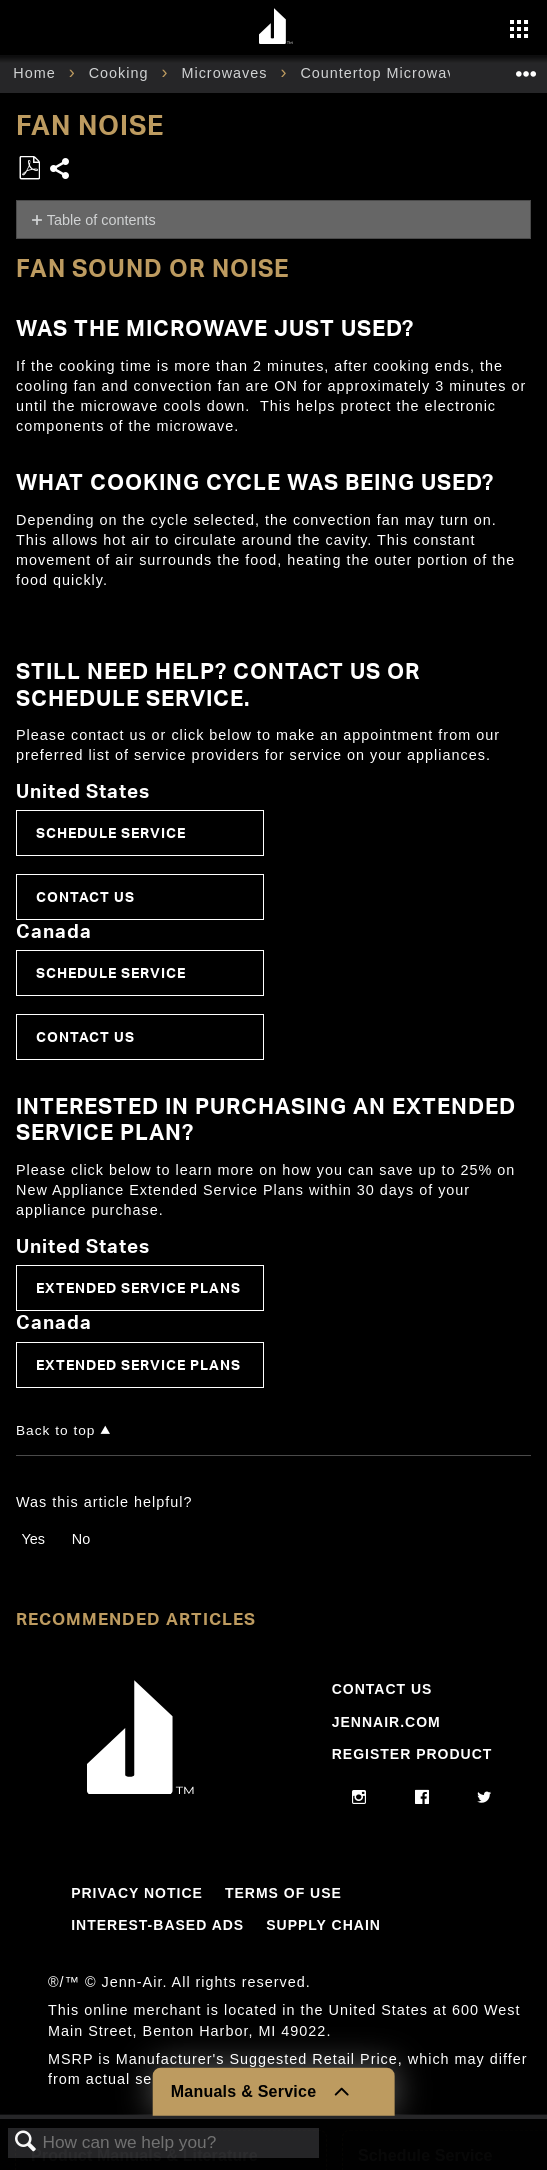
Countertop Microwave (384, 73)
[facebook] (422, 1798)
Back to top (55, 1430)
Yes (32, 1539)
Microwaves (226, 73)
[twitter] (484, 1798)
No (81, 1539)
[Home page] (276, 27)
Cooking (121, 73)
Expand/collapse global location (526, 67)
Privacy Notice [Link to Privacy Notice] (137, 1893)
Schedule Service (111, 832)
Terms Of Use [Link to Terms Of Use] (283, 1893)
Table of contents (101, 220)
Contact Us (85, 896)
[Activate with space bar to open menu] (519, 31)
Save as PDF (29, 168)
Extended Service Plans (138, 1287)
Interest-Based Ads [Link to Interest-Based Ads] (157, 1925)
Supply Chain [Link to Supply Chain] (323, 1925)
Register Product (412, 1754)
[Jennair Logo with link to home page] (141, 1789)
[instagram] (359, 1798)
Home (36, 73)
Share (60, 170)
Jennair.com (386, 1722)
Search (26, 2142)
